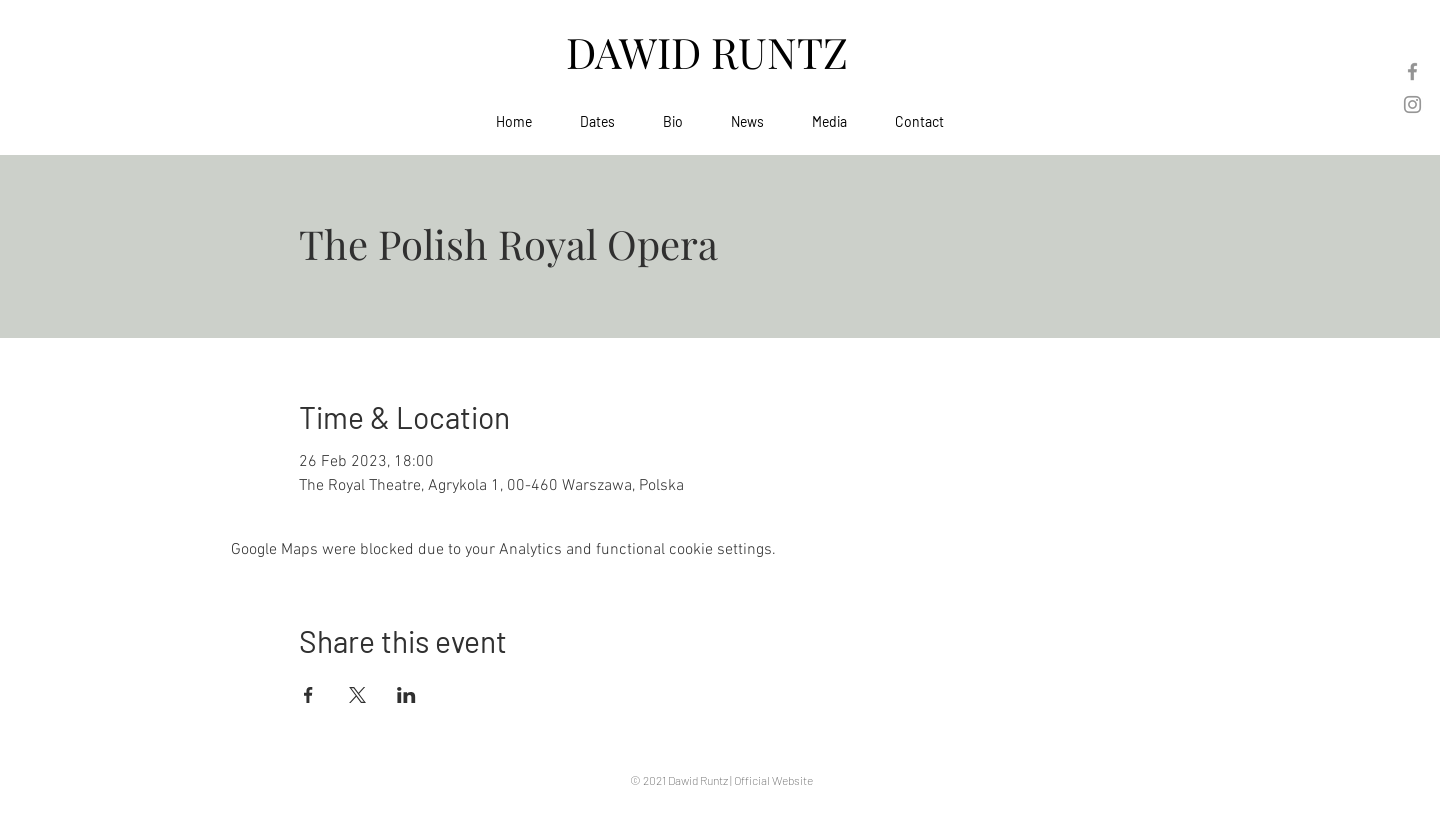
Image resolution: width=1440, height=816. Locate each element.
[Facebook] (1412, 71)
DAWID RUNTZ (712, 52)
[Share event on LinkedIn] (406, 695)
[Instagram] (1412, 104)
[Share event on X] (357, 695)
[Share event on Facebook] (308, 695)
